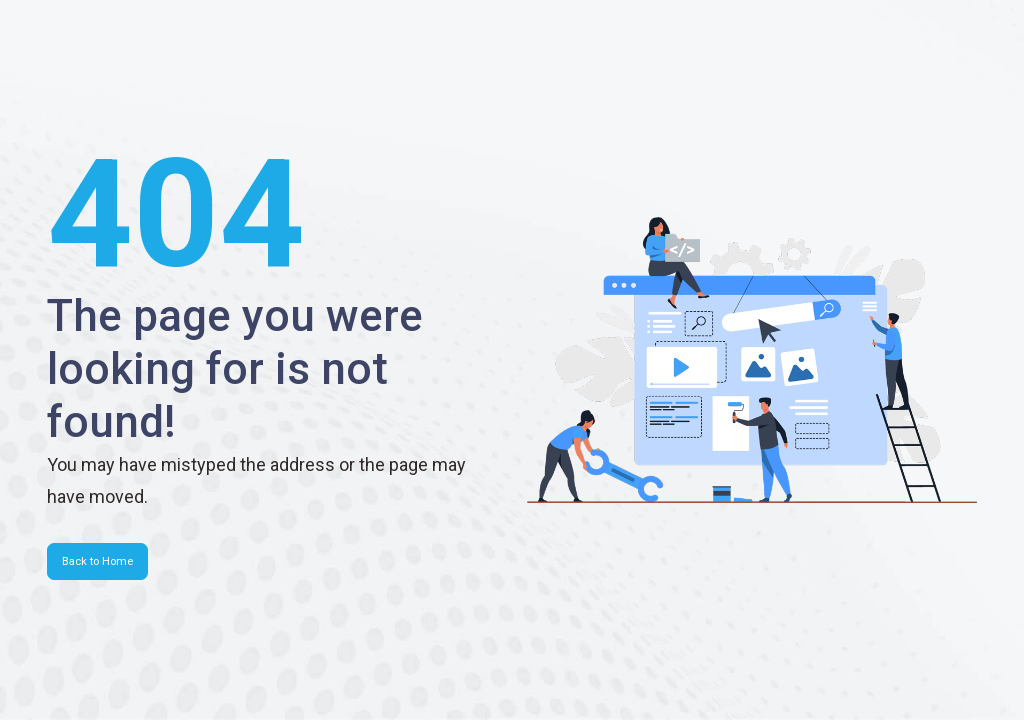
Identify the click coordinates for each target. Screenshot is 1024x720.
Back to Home (97, 561)
